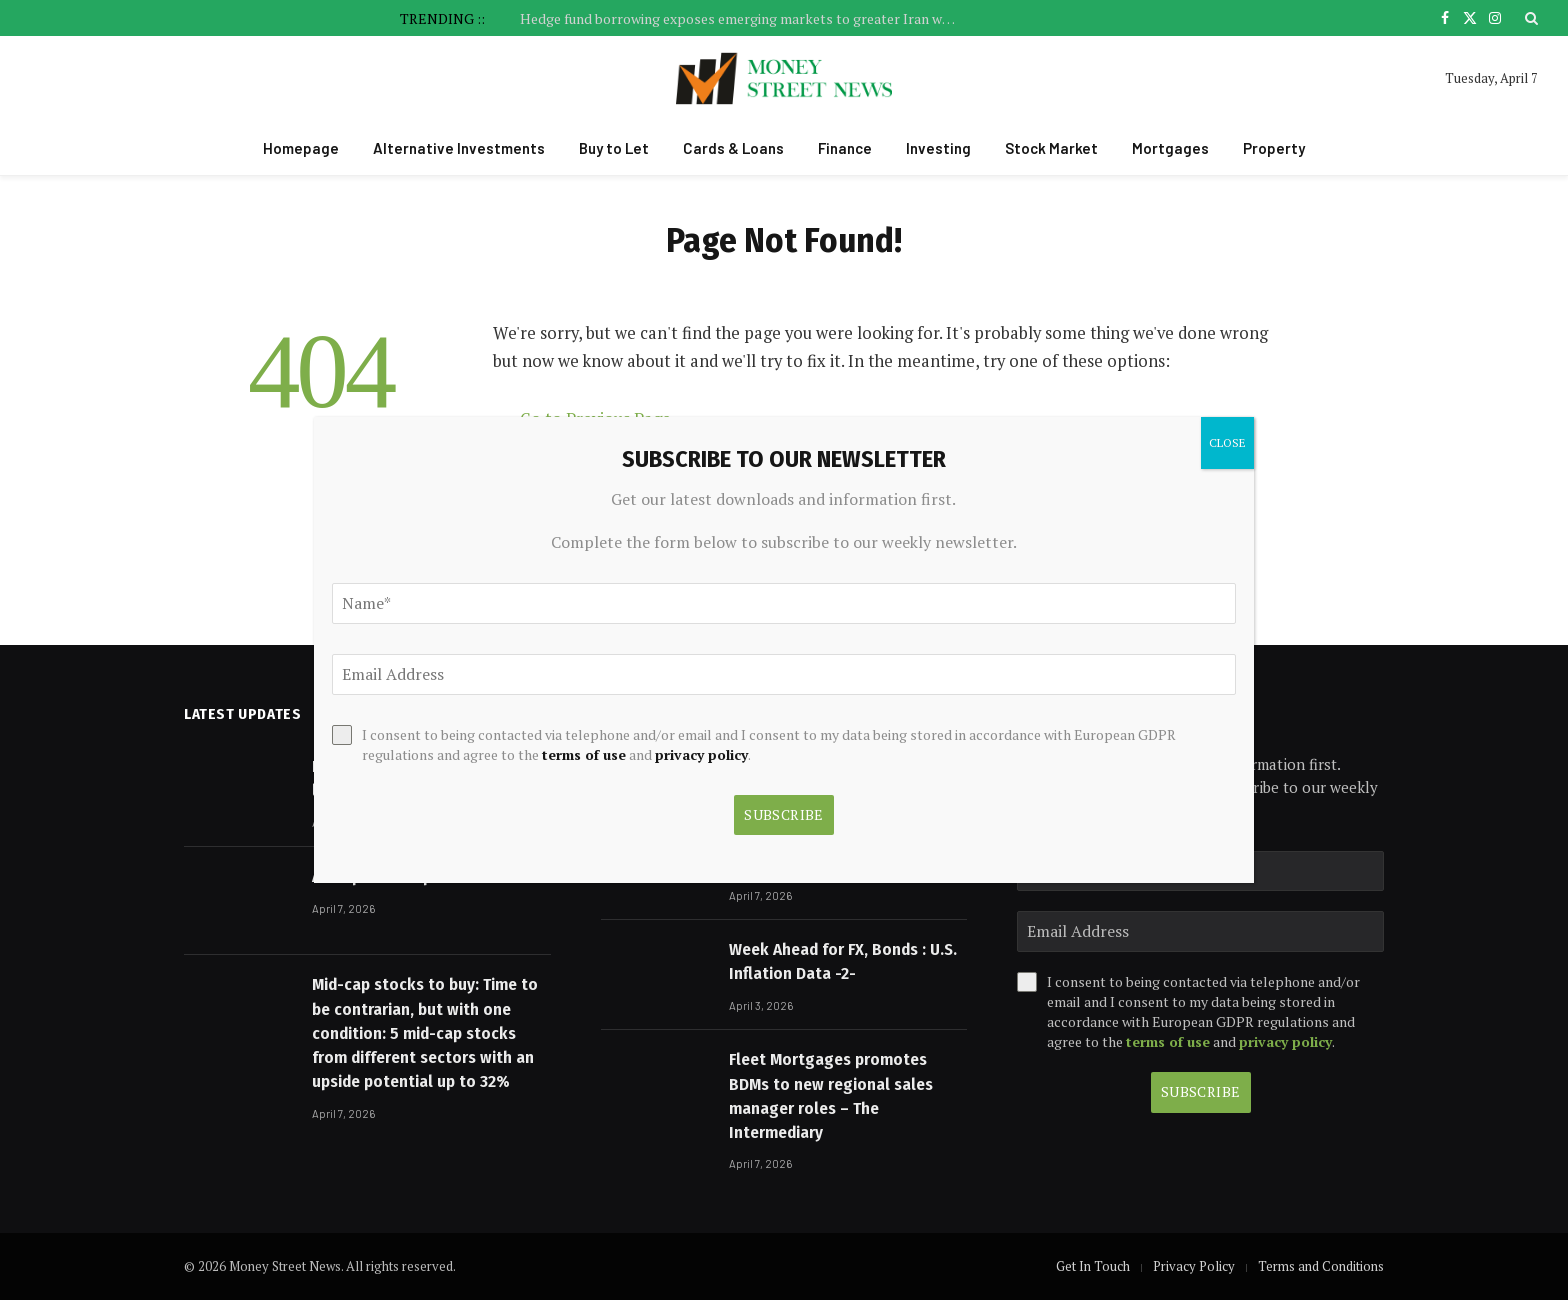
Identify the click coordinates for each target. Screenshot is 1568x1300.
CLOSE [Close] (1227, 442)
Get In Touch (1093, 1266)
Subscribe (1201, 1091)
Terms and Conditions (1321, 1266)
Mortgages (1170, 148)
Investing (938, 148)
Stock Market (1051, 148)
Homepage (301, 148)
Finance (845, 148)
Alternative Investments (459, 148)
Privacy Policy (1194, 1266)
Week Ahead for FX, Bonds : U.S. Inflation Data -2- (843, 961)
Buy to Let (614, 148)
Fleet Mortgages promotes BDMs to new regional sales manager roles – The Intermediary (831, 1096)
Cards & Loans (733, 148)
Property (1274, 148)
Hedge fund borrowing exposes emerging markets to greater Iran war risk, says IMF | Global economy (745, 19)
